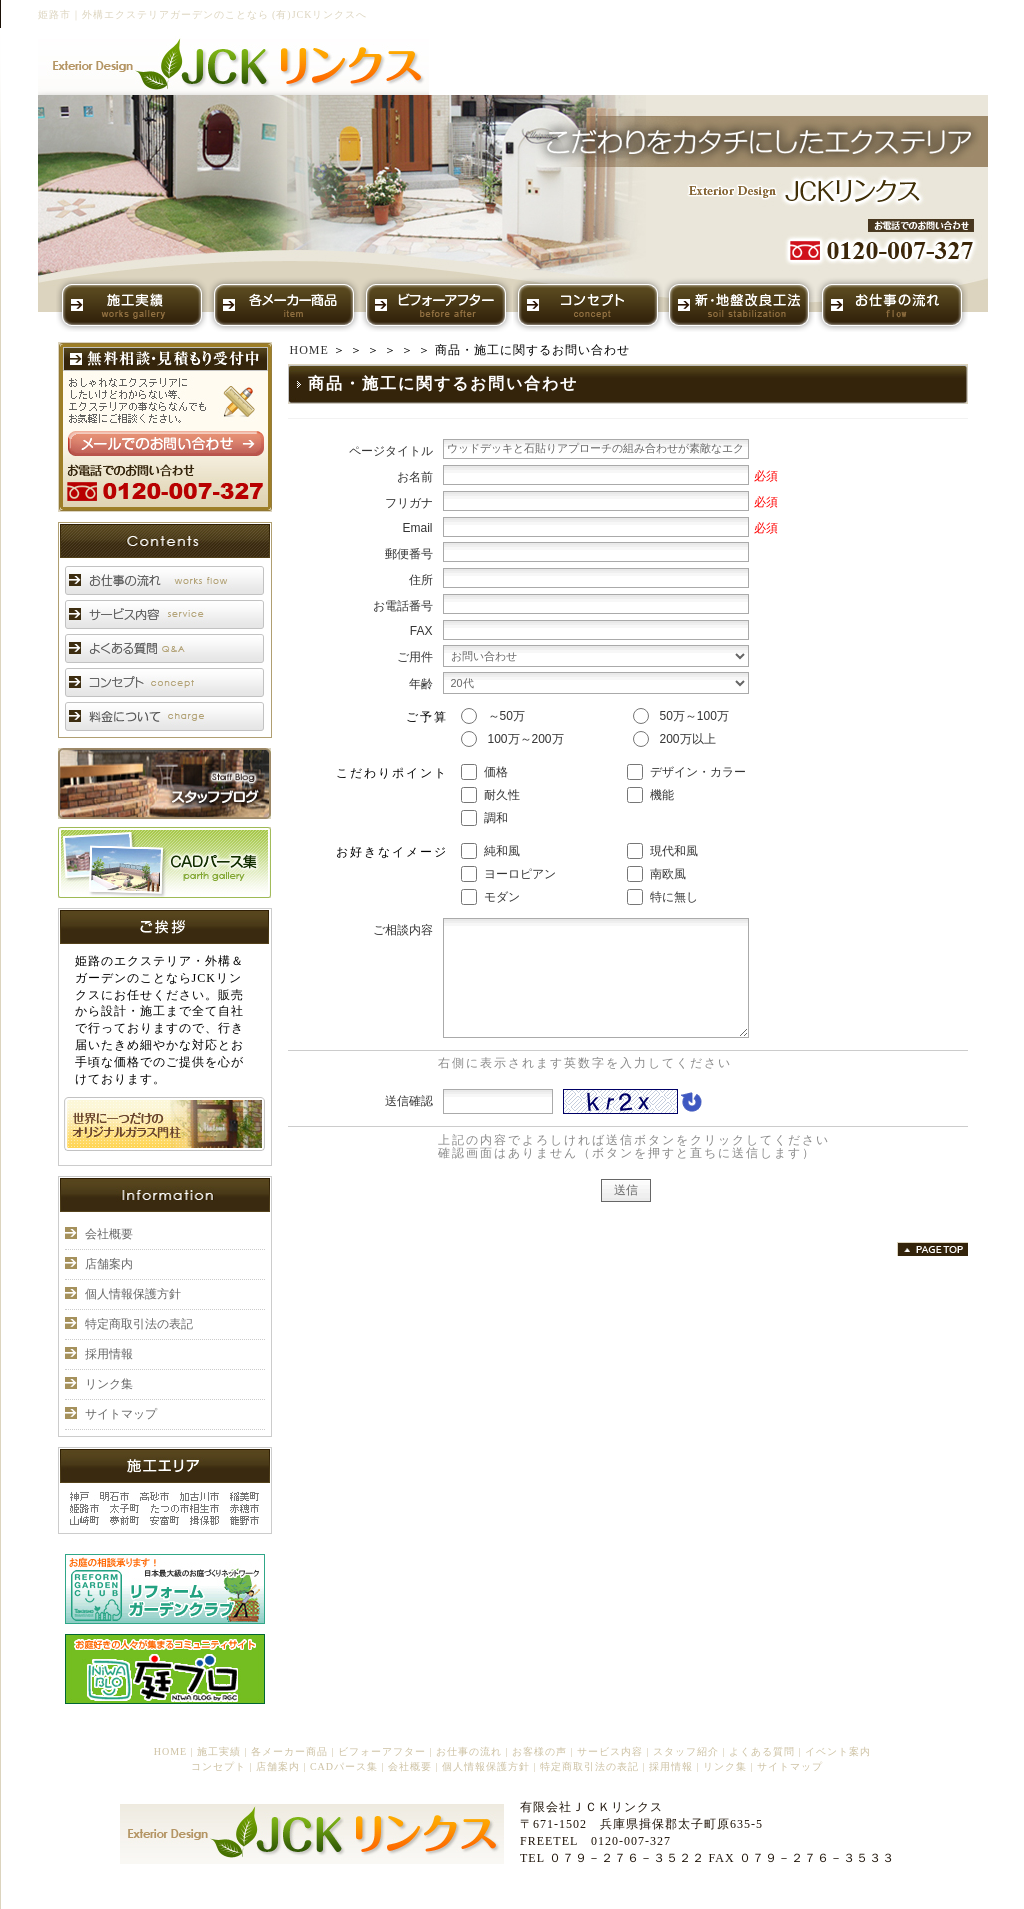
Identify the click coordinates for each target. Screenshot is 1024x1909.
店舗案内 (109, 1264)
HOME (309, 350)
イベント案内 (838, 1751)
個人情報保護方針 (133, 1294)
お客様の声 (539, 1751)
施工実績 (219, 1751)
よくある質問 (762, 1751)
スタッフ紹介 (686, 1751)
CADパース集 (344, 1766)
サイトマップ (121, 1414)
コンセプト (218, 1766)
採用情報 (109, 1354)
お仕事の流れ (469, 1751)
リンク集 (109, 1384)
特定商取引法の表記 (139, 1324)
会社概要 (109, 1234)
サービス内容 (610, 1751)
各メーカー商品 (289, 1751)
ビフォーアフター (382, 1751)
